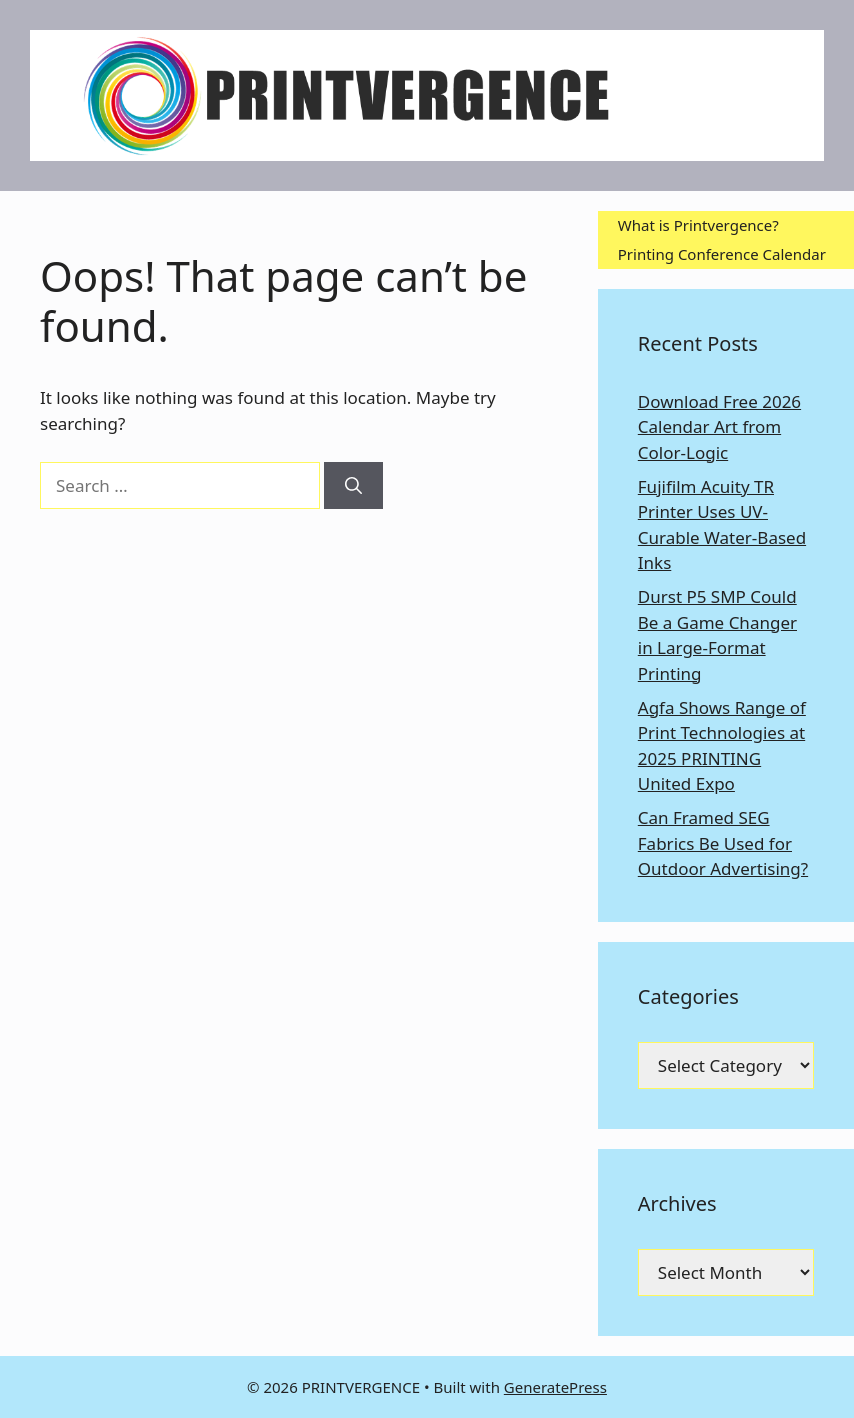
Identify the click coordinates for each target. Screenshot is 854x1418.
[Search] (353, 486)
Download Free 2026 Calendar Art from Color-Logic (719, 427)
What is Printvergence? (698, 225)
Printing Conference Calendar (722, 254)
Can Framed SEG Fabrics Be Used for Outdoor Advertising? (723, 843)
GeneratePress (555, 1387)
